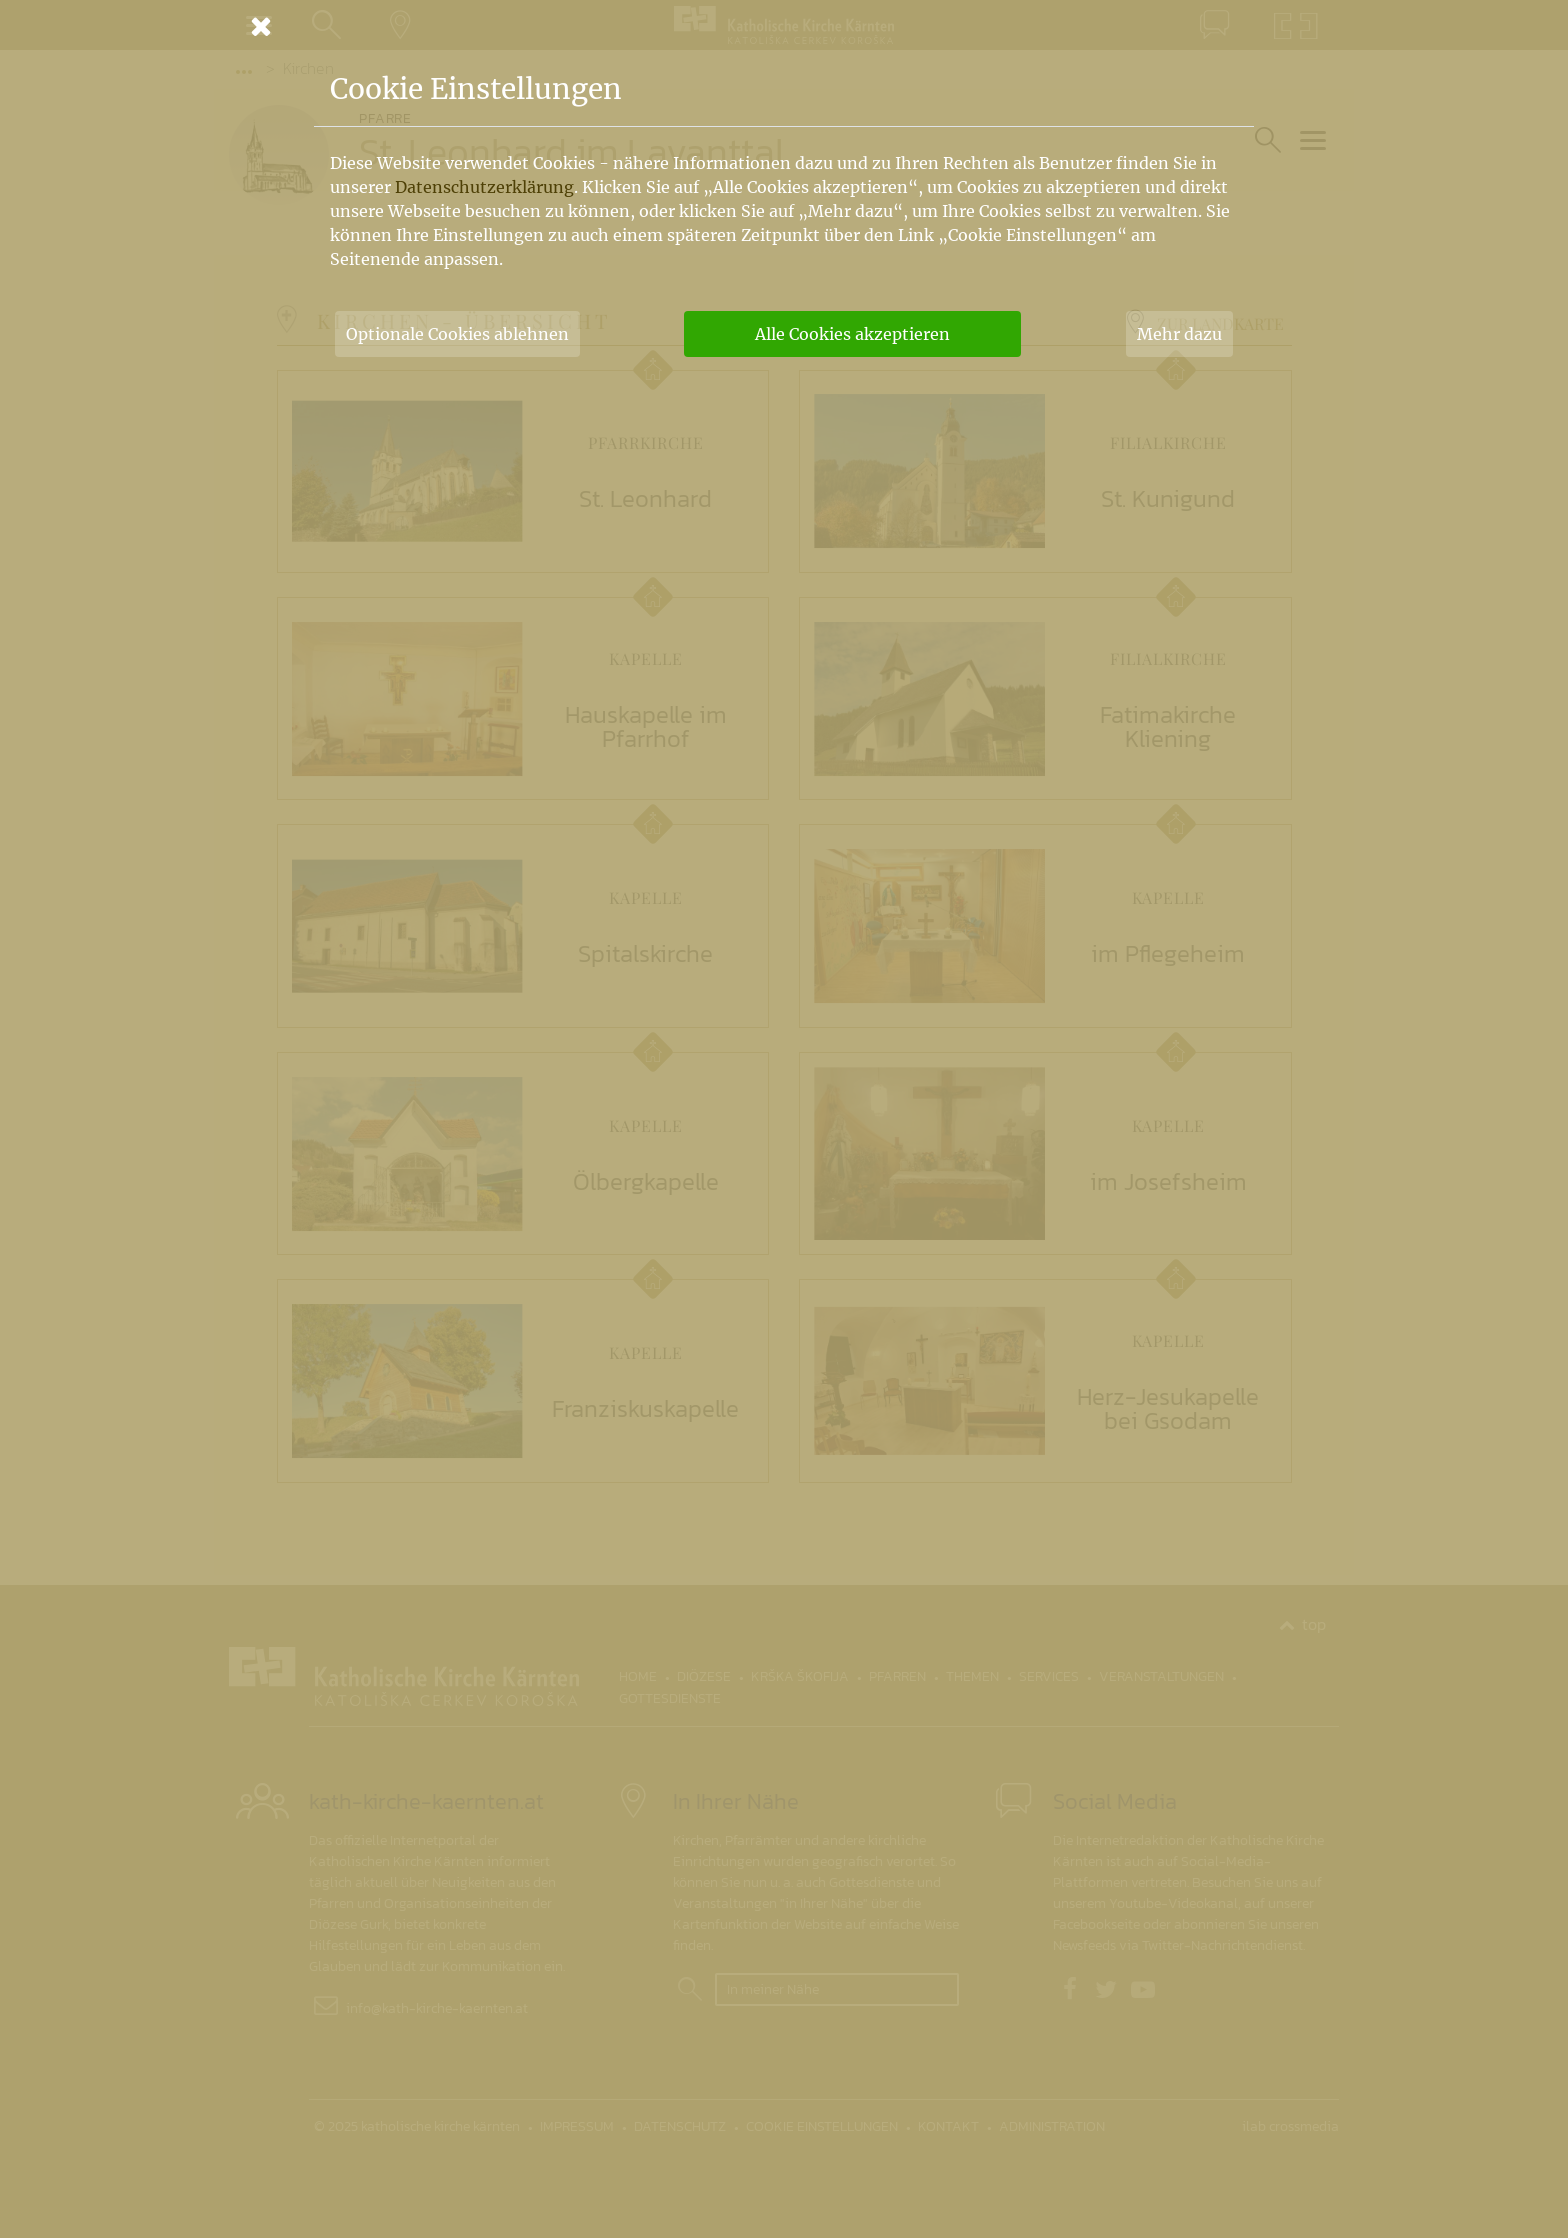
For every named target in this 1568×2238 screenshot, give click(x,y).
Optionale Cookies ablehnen (457, 334)
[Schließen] (784, 26)
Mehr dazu (1179, 334)
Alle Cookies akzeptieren (852, 334)
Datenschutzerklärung (484, 187)
